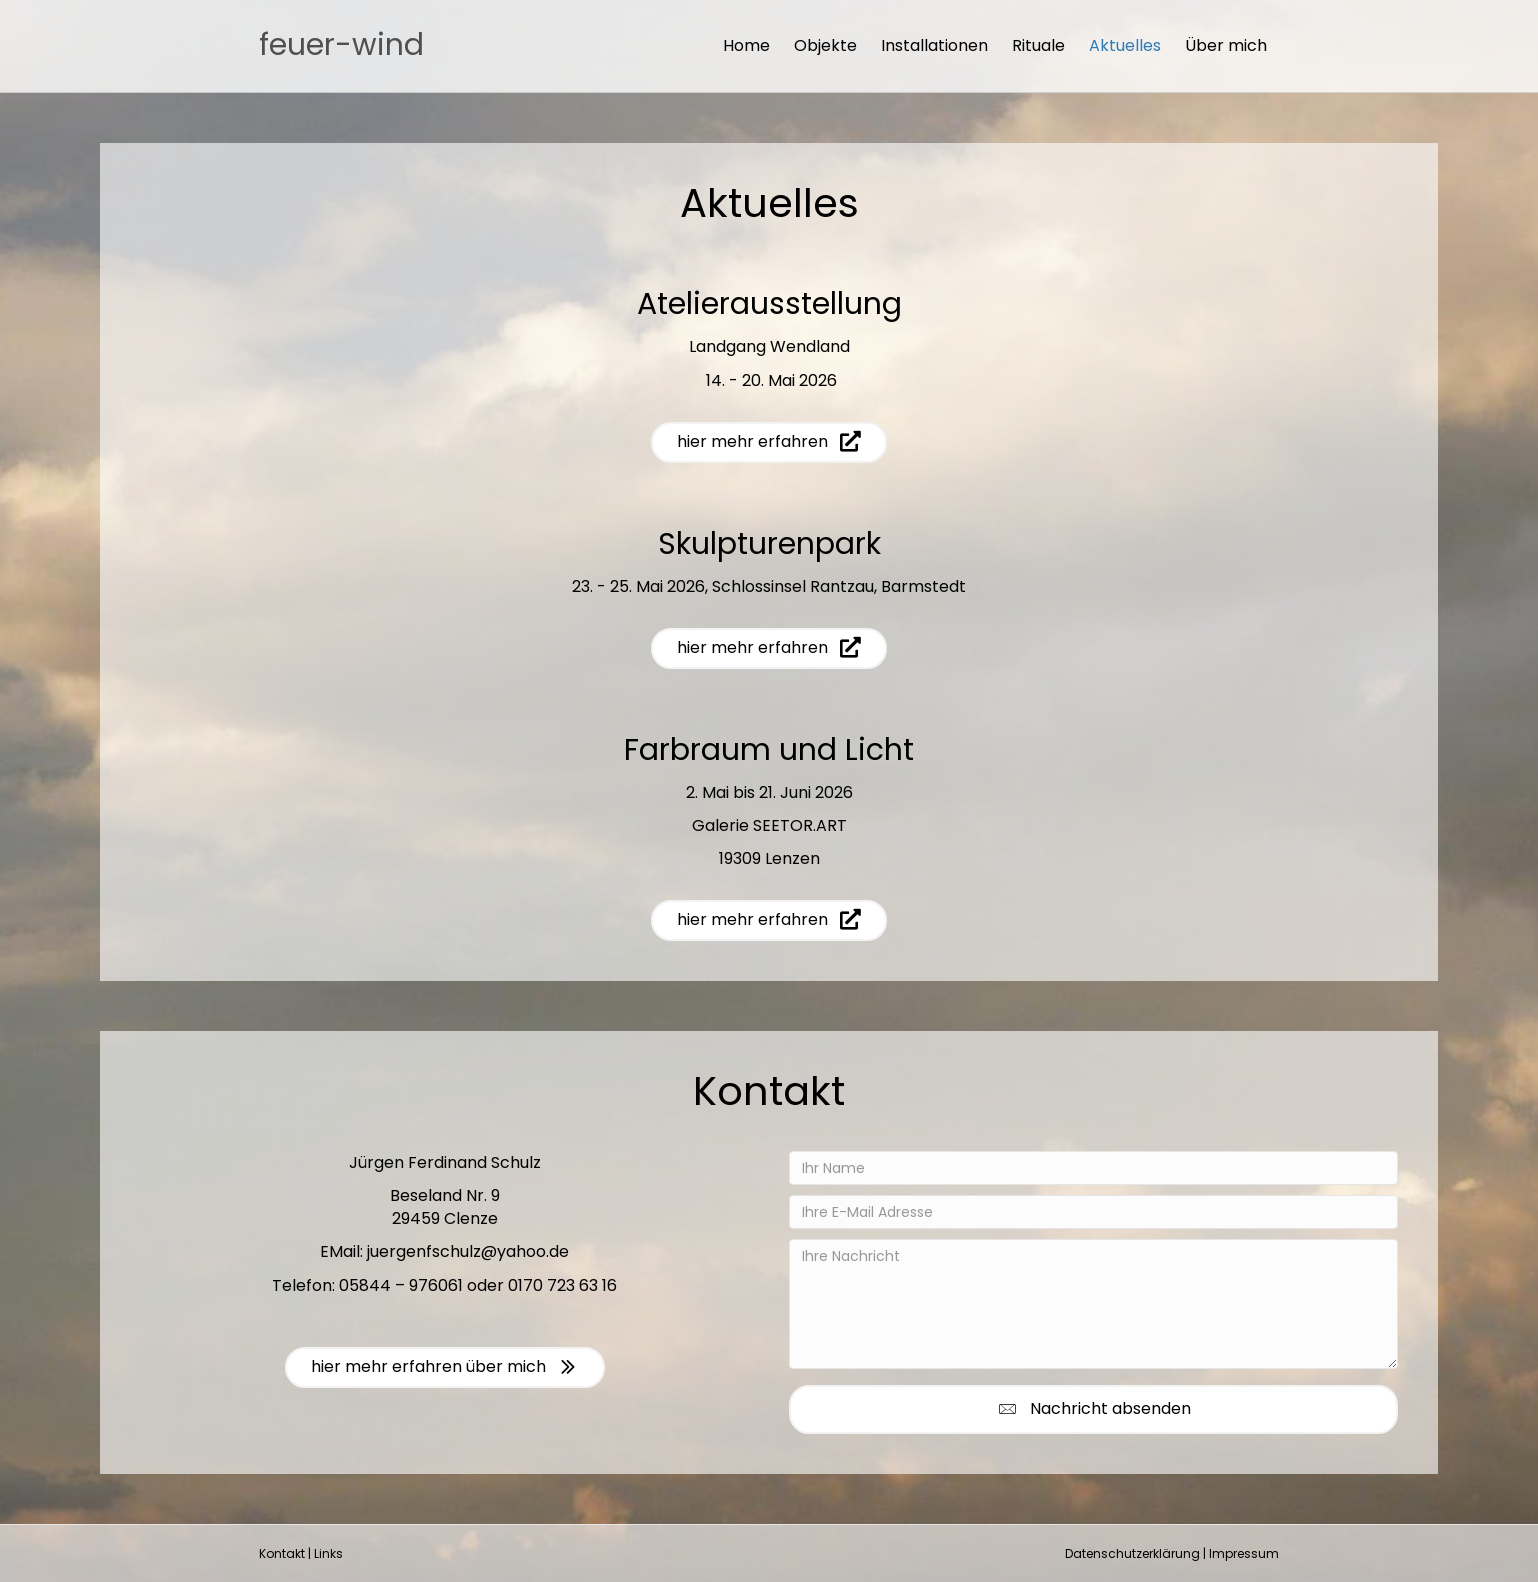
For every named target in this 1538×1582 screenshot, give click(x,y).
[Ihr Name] (1093, 1168)
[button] (1093, 1409)
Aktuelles (1125, 45)
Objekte (825, 45)
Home (746, 45)
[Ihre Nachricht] (1093, 1304)
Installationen (934, 45)
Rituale (1038, 45)
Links (328, 1553)
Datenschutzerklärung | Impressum (1172, 1553)
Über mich (1226, 45)
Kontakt (282, 1553)
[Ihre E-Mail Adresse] (1093, 1212)
